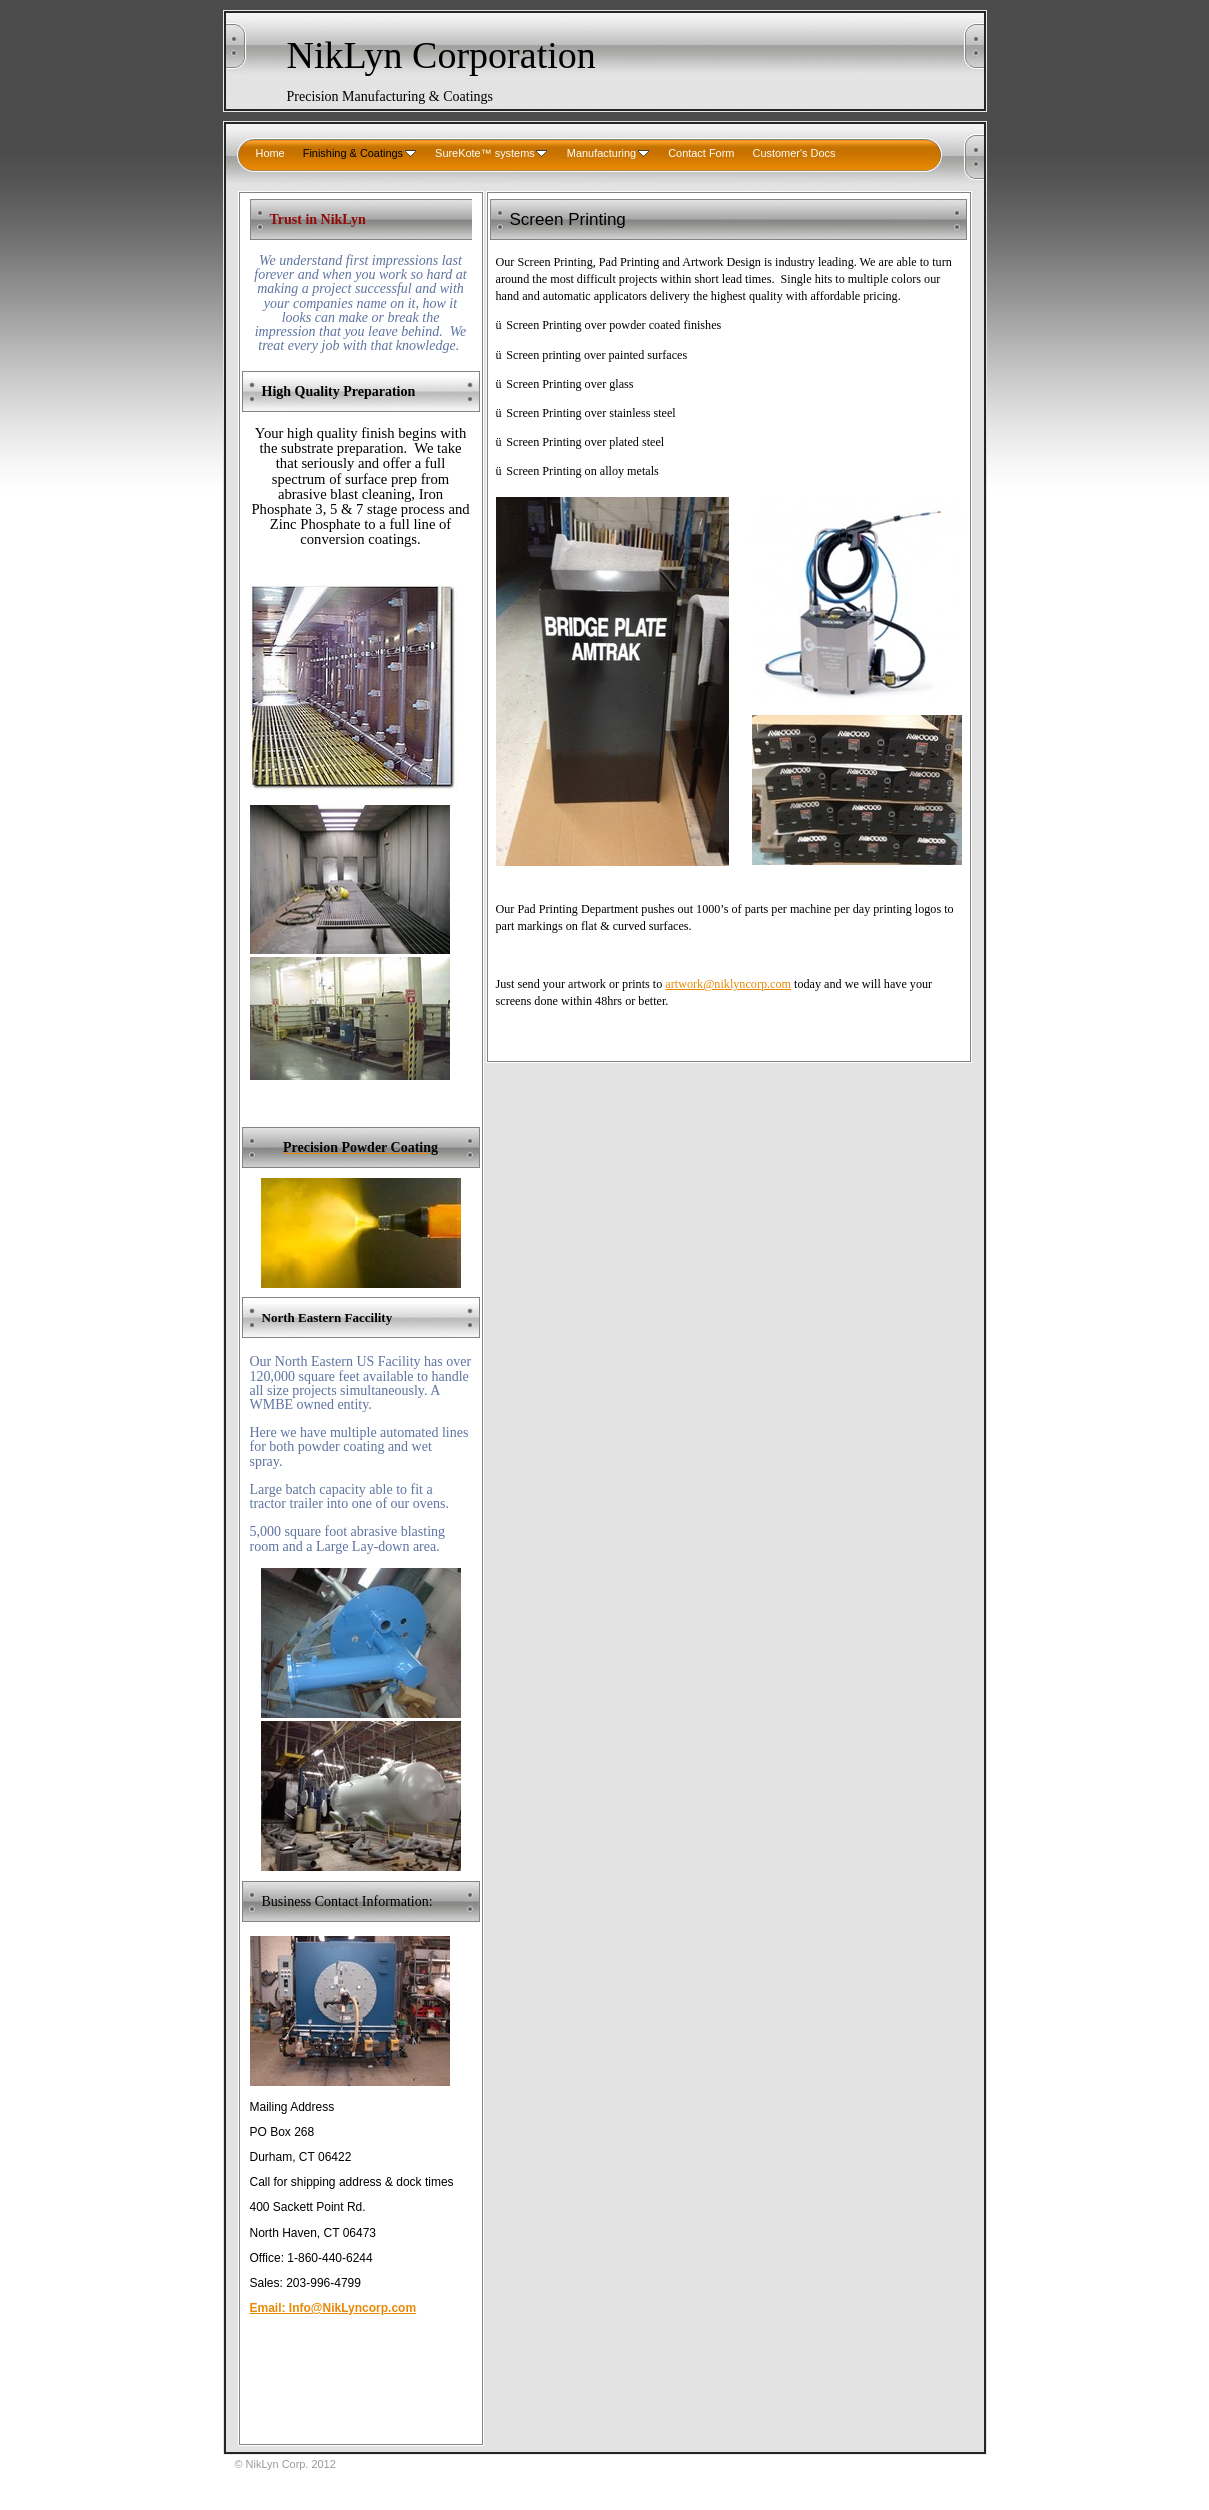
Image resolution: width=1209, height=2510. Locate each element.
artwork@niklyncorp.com (728, 984)
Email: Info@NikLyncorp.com (333, 2308)
